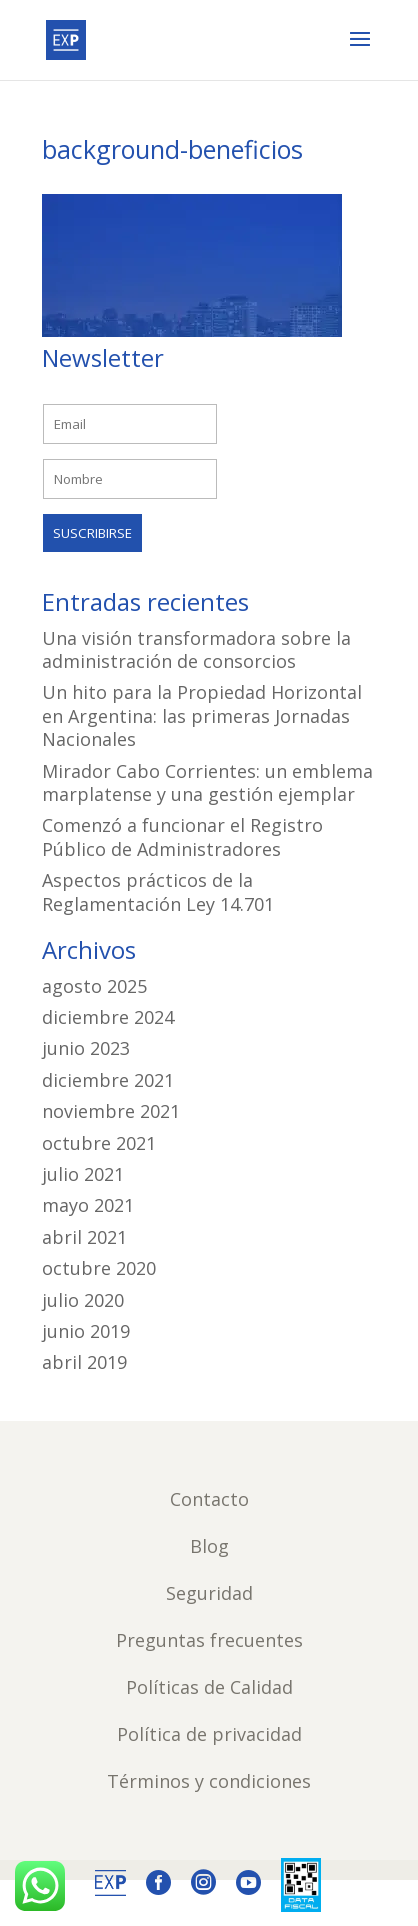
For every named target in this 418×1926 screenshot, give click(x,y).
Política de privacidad (209, 1734)
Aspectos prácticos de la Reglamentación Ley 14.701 (158, 891)
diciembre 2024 (108, 1017)
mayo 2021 (88, 1205)
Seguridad (209, 1593)
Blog (209, 1546)
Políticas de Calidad (209, 1687)
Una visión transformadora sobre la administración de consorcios (196, 649)
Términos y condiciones (209, 1781)
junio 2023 (86, 1048)
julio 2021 (83, 1174)
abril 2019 (84, 1362)
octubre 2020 (99, 1268)
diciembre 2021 (108, 1080)
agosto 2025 (94, 986)
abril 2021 (84, 1237)
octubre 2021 (99, 1143)
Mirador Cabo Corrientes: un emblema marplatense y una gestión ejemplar (207, 782)
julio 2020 (83, 1300)
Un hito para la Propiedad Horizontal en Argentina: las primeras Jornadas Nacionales (202, 715)
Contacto (209, 1499)
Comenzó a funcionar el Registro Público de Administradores (182, 836)
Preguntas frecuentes (209, 1640)
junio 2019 (86, 1331)
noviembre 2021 (111, 1111)
